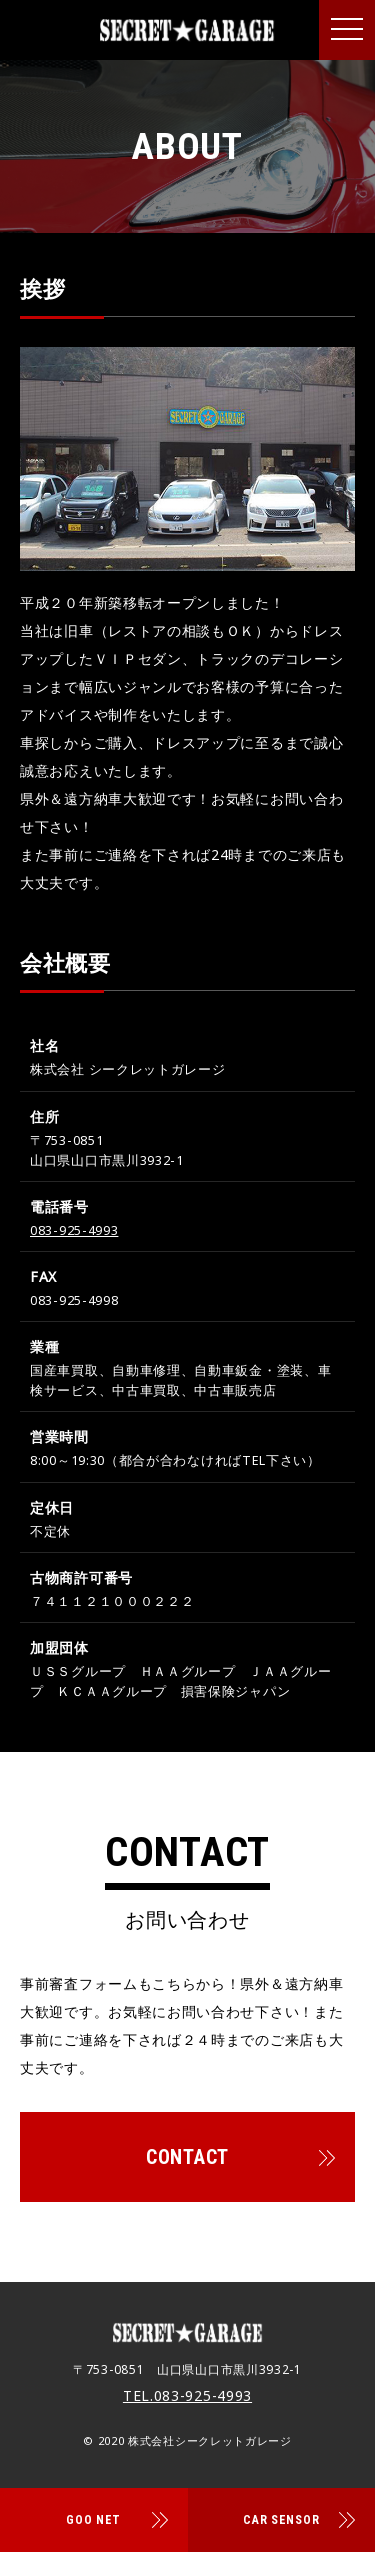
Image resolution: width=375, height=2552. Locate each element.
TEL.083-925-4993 (187, 2395)
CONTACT (187, 2157)
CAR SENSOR (281, 2520)
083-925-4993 (74, 1230)
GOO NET (93, 2520)
